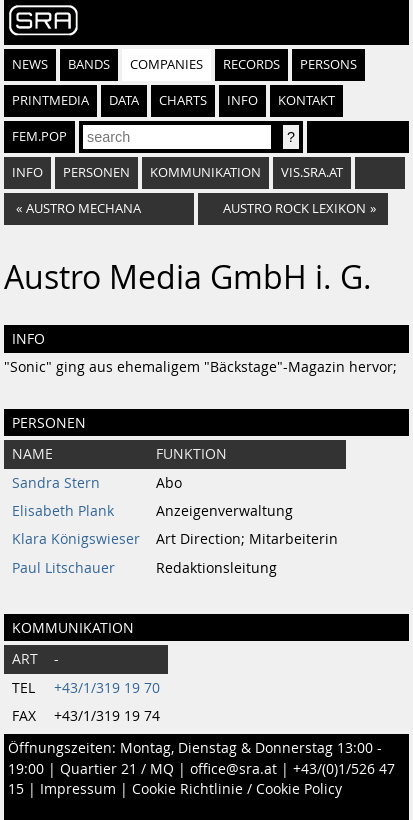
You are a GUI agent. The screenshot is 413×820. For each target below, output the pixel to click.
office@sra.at (233, 769)
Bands (89, 64)
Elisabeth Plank (63, 511)
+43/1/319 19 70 (107, 688)
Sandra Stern (56, 483)
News (30, 64)
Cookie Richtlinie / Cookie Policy (237, 789)
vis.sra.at (312, 172)
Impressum (78, 789)
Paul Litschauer (63, 568)
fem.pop (39, 136)
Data (124, 100)
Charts (183, 100)
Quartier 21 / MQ (117, 769)
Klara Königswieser (76, 539)
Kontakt (306, 100)
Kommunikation (205, 172)
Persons (328, 64)
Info (242, 100)
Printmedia (50, 100)
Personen (96, 172)
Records (251, 64)
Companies (166, 64)
